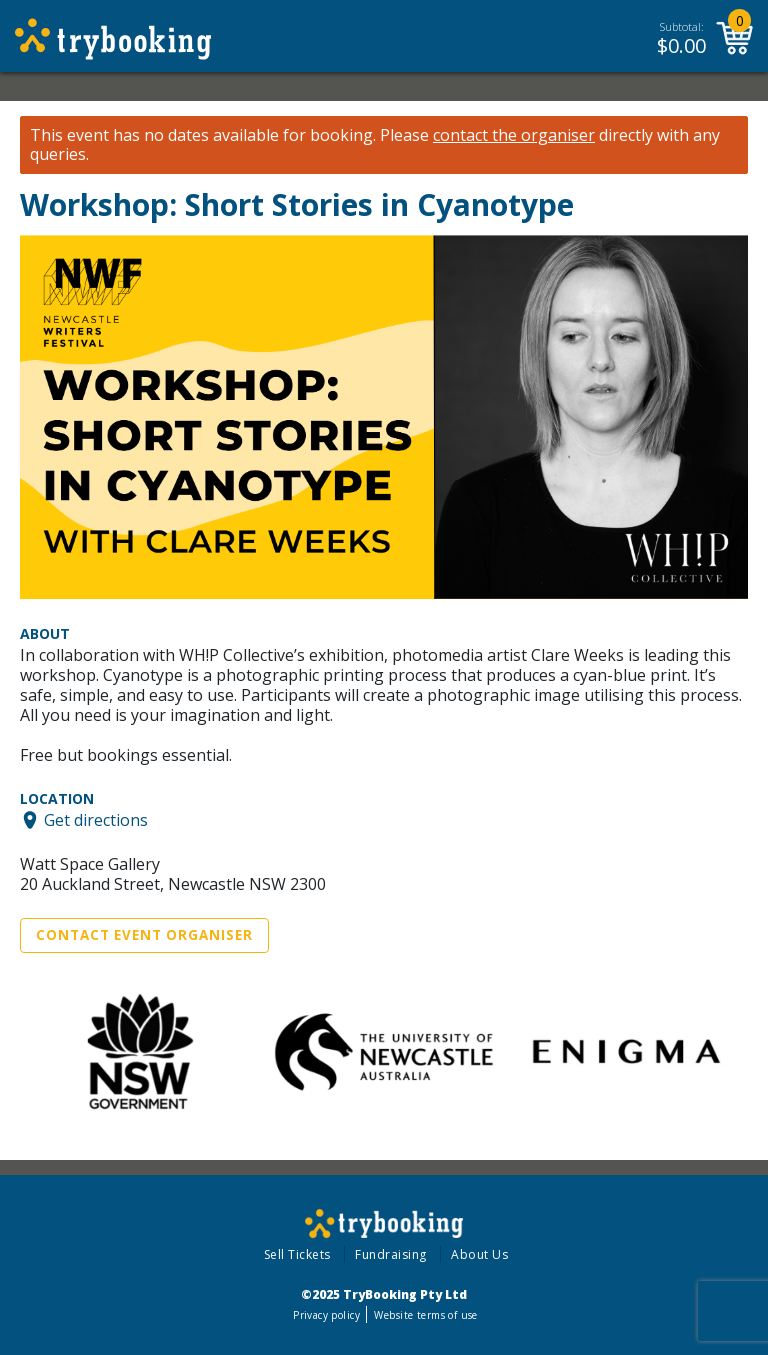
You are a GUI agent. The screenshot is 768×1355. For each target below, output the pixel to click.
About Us (479, 1254)
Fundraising (391, 1254)
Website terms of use (425, 1315)
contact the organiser (514, 135)
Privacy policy (326, 1315)
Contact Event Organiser (144, 935)
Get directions (96, 820)
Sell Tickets (297, 1254)
